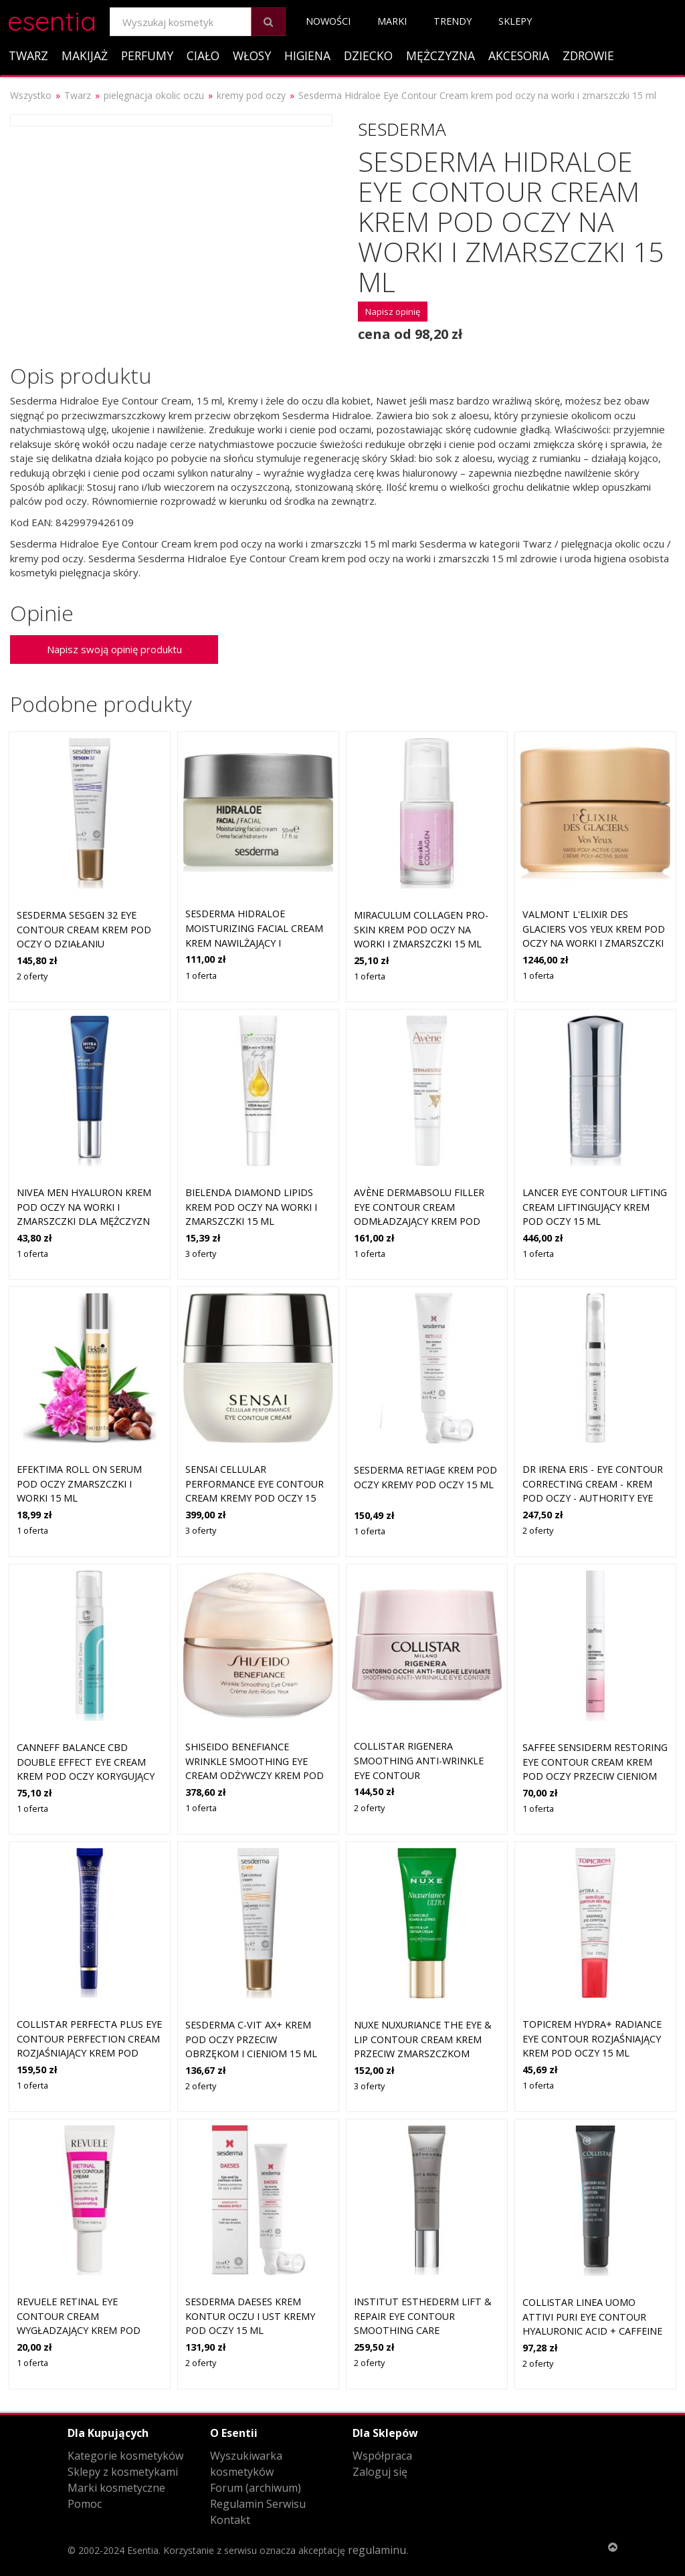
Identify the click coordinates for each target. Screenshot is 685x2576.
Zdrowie (588, 55)
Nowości (328, 21)
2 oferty (32, 976)
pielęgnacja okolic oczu (154, 95)
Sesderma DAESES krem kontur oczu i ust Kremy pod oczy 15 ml (250, 2316)
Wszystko (31, 95)
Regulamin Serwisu (258, 2503)
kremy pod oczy (251, 95)
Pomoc (85, 2503)
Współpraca (382, 2455)
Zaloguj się (380, 2471)
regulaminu (377, 2550)
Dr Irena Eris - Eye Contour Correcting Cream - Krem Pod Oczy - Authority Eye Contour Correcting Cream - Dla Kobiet (595, 1498)
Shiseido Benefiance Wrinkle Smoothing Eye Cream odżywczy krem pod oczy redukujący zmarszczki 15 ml (254, 1775)
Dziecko (368, 55)
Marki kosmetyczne (116, 2487)
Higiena (307, 55)
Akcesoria (518, 55)
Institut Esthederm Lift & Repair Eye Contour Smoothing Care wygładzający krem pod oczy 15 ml (423, 2330)
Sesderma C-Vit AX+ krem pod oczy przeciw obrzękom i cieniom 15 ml (251, 2039)
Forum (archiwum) (255, 2487)
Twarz (28, 55)
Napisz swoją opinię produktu (114, 649)
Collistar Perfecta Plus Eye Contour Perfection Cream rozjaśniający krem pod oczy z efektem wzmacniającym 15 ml (89, 2053)
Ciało (203, 55)
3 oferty (200, 1254)
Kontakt (230, 2519)
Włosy (252, 55)
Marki (392, 21)
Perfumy (147, 55)
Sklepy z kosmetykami (123, 2471)
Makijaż (85, 55)
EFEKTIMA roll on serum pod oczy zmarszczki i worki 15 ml (79, 1483)
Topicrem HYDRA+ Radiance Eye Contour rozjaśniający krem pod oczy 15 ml (592, 2038)
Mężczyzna (440, 55)
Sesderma (402, 129)
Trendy (452, 21)
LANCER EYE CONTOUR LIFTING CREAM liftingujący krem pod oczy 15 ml (594, 1206)
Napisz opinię (392, 312)
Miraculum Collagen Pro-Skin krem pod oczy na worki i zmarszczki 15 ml (421, 929)
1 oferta (201, 975)
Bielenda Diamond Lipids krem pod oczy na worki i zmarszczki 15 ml (251, 1206)
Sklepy (515, 21)
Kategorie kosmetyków (125, 2455)
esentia (51, 19)
